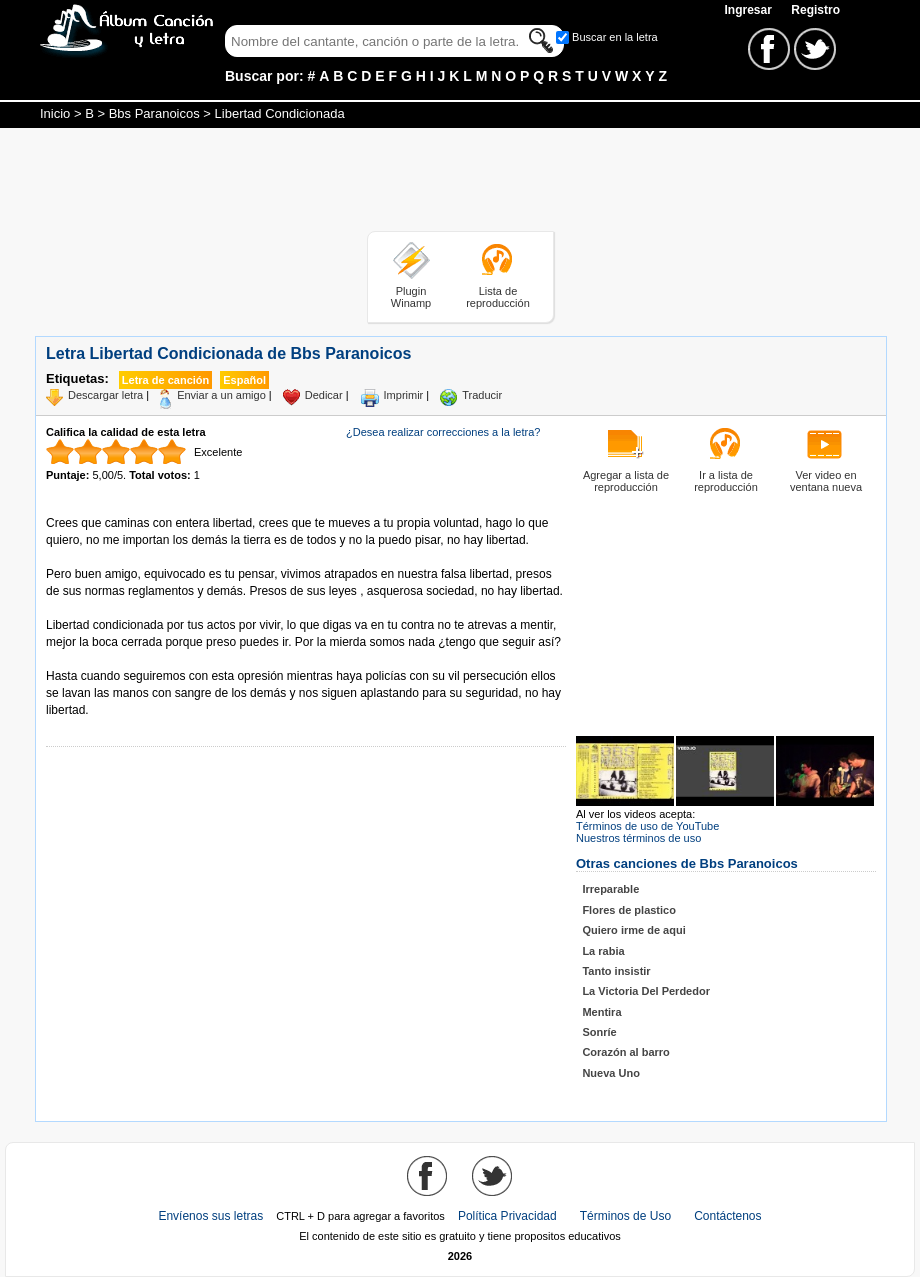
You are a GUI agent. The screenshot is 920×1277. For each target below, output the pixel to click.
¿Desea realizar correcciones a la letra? (443, 432)
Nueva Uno (610, 1073)
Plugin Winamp (411, 297)
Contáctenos (727, 1216)
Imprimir (404, 395)
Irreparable (610, 889)
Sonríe (599, 1032)
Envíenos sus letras (210, 1216)
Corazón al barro (625, 1052)
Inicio (55, 113)
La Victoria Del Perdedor (646, 991)
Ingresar (749, 10)
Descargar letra (105, 395)
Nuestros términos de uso (638, 838)
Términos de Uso (625, 1216)
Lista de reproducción (498, 297)
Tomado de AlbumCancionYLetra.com (130, 659)
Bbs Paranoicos (154, 113)
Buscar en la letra (615, 37)
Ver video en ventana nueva (826, 481)
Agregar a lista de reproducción (626, 481)
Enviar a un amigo (221, 395)
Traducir (482, 395)
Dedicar (324, 395)
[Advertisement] (460, 183)
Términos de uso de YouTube (647, 826)
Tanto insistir (616, 971)
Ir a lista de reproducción (726, 481)
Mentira (601, 1012)
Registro (815, 10)
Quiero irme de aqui (633, 930)
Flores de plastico (629, 910)
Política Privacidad (507, 1216)
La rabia (603, 951)
